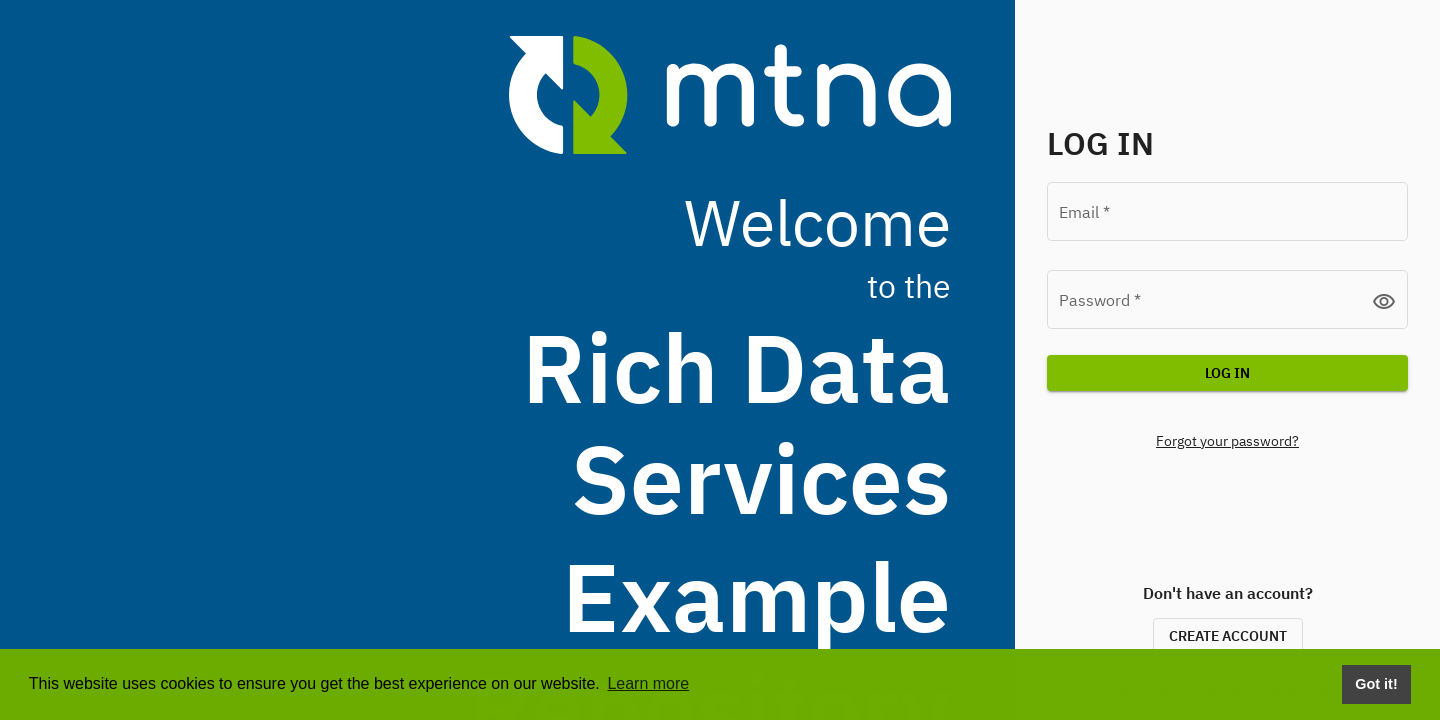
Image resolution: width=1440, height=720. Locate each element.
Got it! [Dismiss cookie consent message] (1376, 684)
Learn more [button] (648, 683)
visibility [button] (1384, 301)
